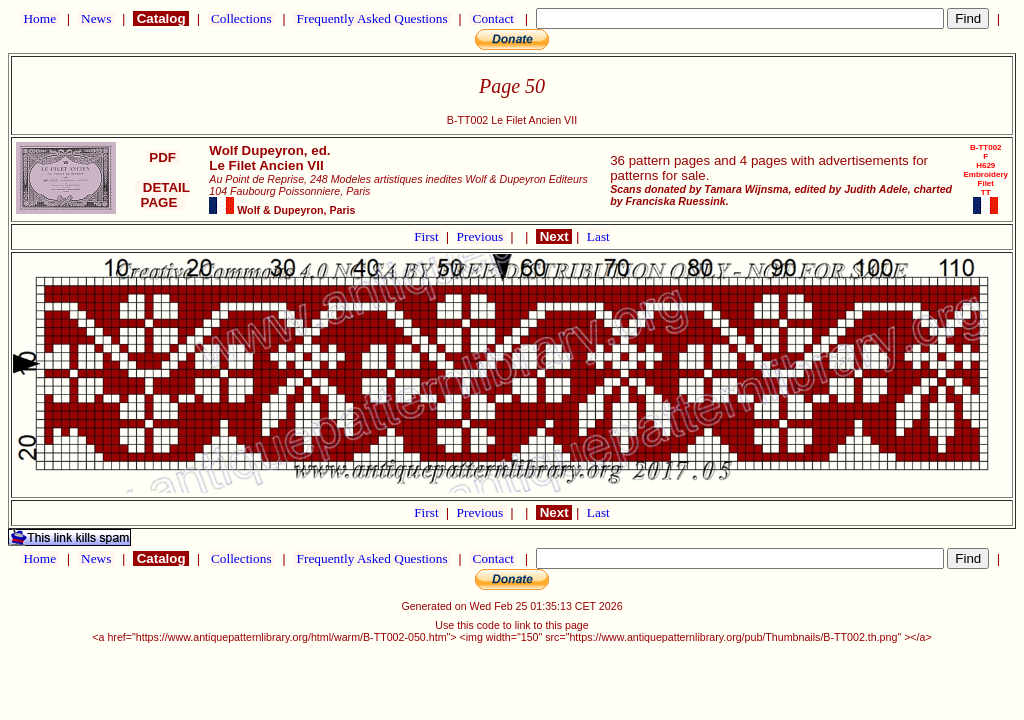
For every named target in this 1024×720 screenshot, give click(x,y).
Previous (482, 236)
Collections (241, 18)
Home (39, 18)
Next (554, 236)
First (428, 236)
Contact (493, 18)
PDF (163, 157)
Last (598, 236)
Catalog (161, 18)
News (96, 18)
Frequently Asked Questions (372, 18)
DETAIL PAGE (162, 195)
